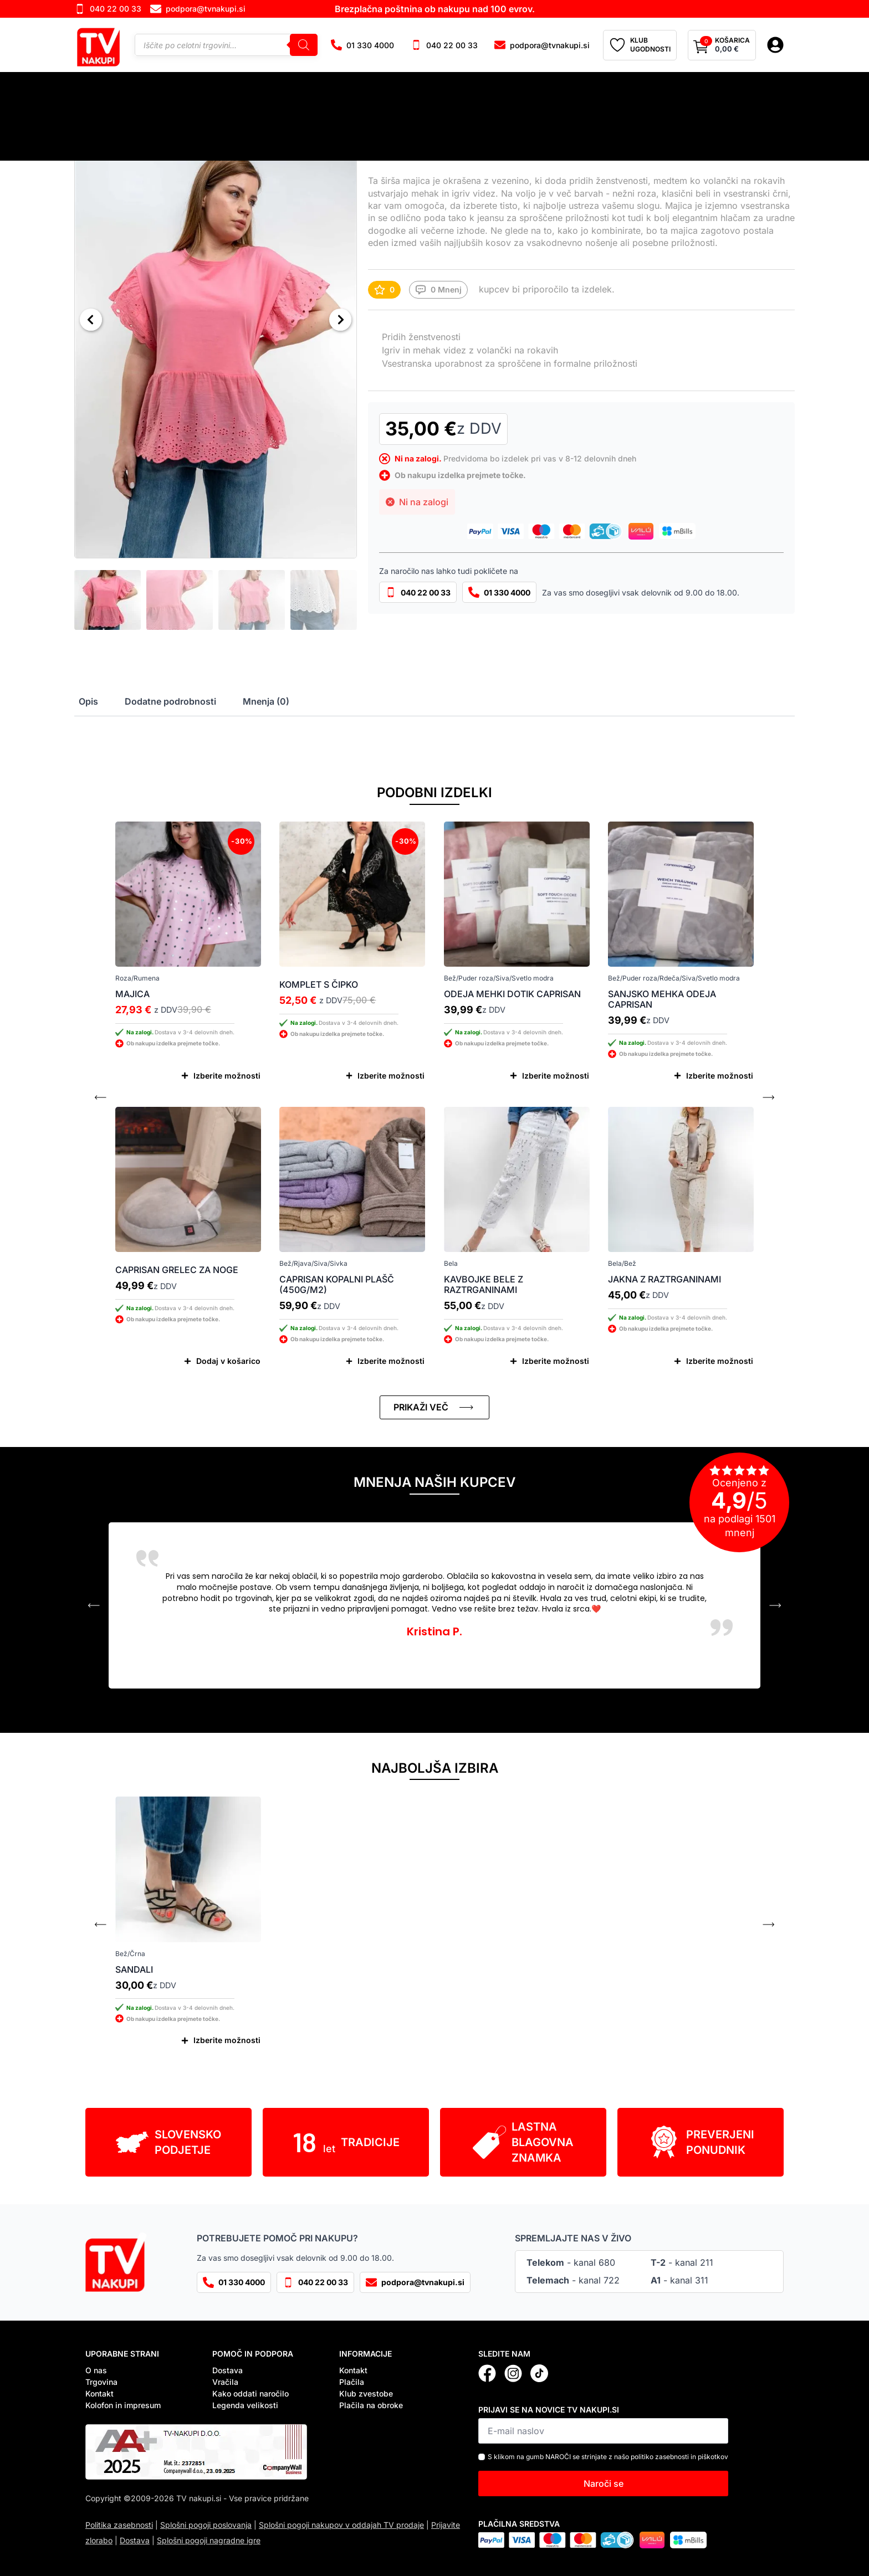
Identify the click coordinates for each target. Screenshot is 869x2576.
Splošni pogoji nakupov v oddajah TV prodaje (341, 2524)
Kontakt (99, 2393)
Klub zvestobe (366, 2393)
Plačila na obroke (371, 2405)
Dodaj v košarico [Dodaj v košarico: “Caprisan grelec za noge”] (228, 1361)
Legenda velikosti (245, 2405)
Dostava (227, 2370)
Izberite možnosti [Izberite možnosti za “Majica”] (226, 1075)
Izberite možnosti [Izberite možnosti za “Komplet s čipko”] (391, 1075)
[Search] (304, 45)
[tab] (88, 701)
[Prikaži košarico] (721, 45)
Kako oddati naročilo (250, 2393)
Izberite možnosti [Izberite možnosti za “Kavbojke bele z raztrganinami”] (555, 1361)
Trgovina (101, 2382)
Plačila (351, 2382)
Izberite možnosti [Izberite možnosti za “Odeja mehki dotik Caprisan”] (555, 1075)
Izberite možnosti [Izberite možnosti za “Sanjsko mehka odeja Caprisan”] (719, 1075)
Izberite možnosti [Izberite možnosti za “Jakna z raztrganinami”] (719, 1361)
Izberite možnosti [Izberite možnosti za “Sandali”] (226, 2040)
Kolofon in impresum (123, 2405)
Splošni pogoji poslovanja (206, 2524)
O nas (96, 2370)
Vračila (225, 2382)
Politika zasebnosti (119, 2524)
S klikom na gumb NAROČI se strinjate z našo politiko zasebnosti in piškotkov (608, 2456)
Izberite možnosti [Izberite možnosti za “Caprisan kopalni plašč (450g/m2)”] (391, 1361)
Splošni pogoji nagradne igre (208, 2540)
